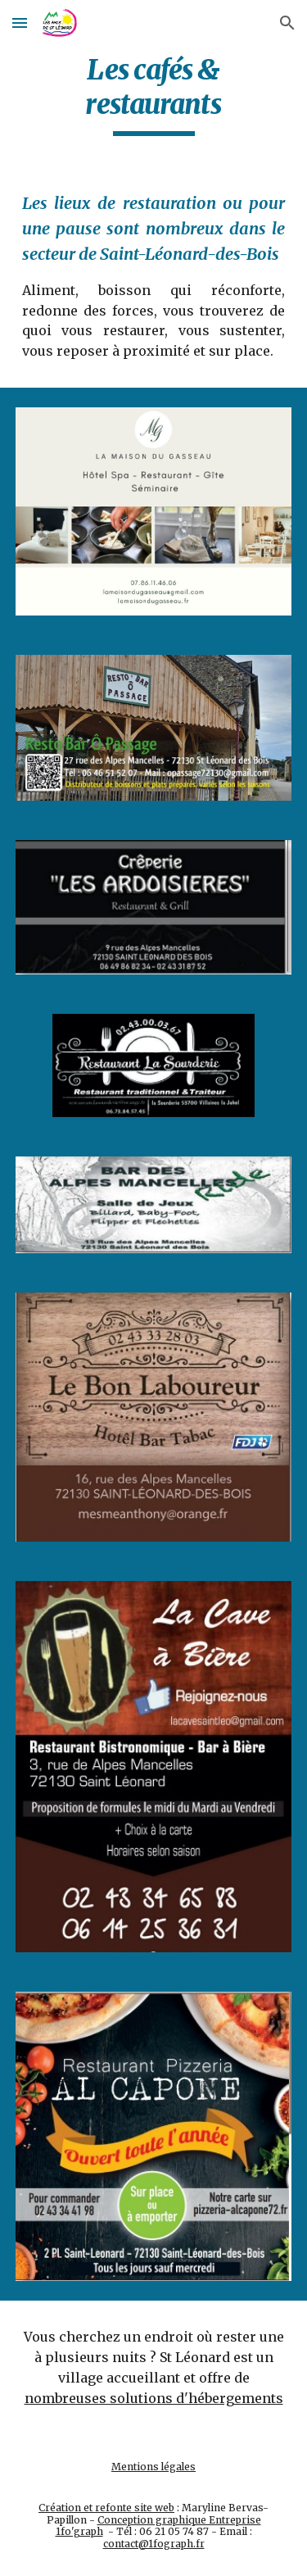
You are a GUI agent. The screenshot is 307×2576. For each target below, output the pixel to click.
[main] (154, 94)
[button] (19, 22)
